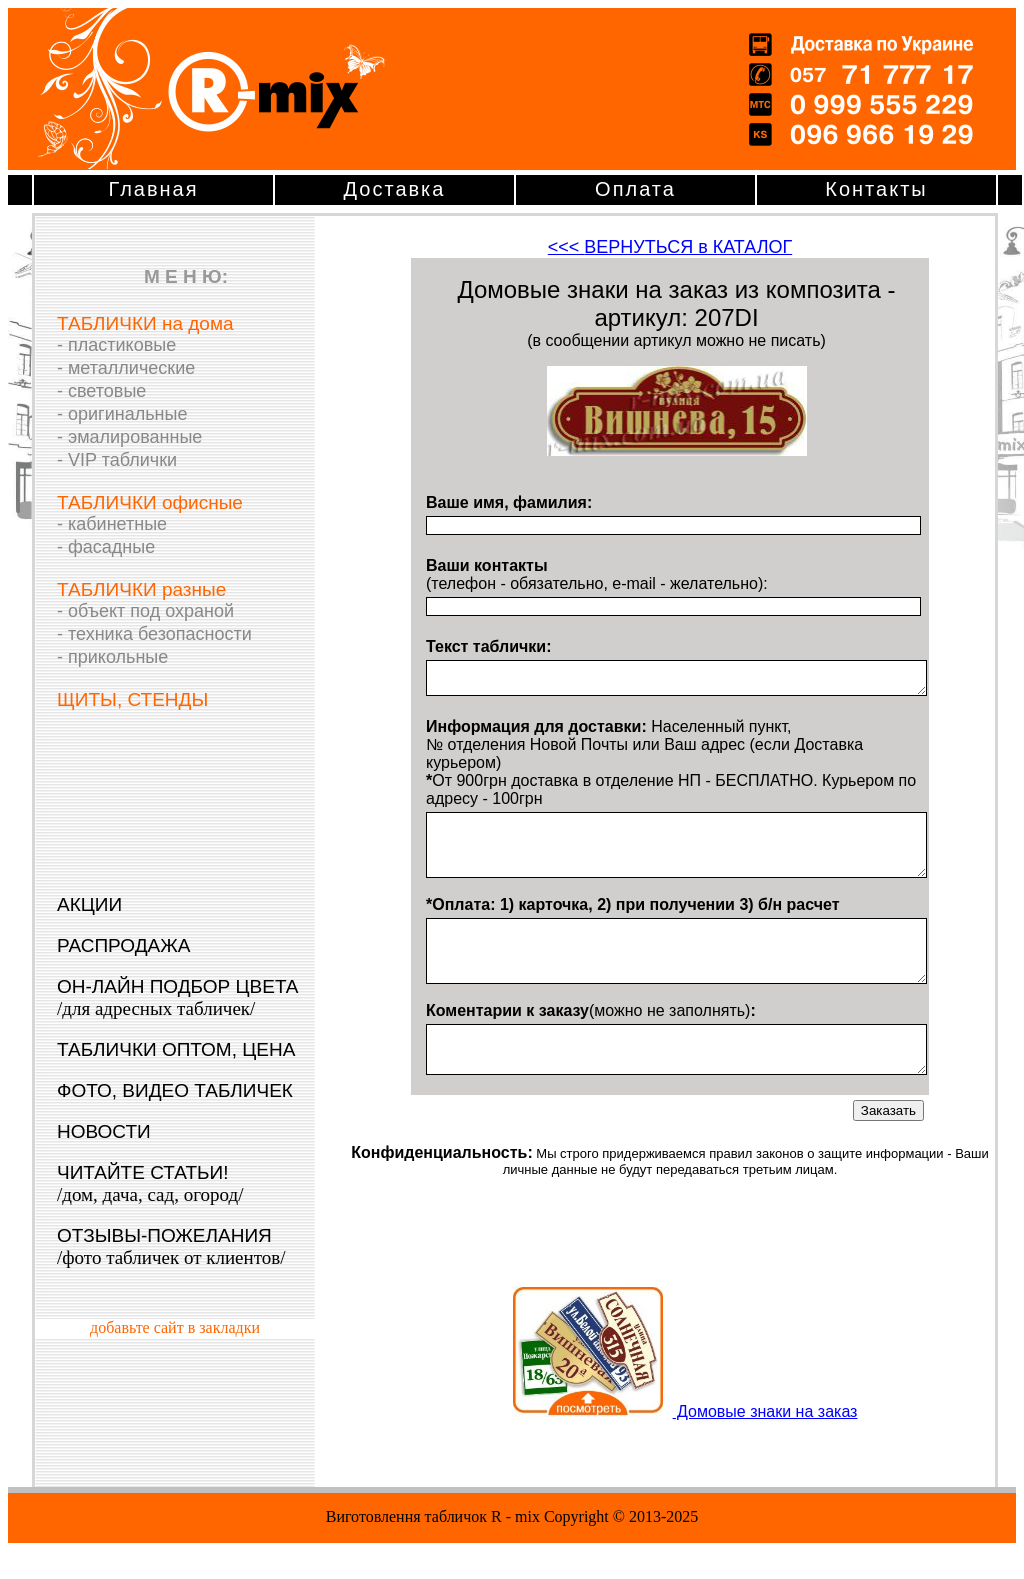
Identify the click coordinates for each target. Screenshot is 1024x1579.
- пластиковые (116, 345)
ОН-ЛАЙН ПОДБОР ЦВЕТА (178, 997)
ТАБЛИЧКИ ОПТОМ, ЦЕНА (176, 1049)
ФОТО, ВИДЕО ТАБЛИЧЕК (175, 1090)
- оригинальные (122, 414)
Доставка (395, 189)
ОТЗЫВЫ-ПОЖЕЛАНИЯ (171, 1246)
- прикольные (112, 657)
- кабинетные (112, 524)
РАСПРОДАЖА (123, 945)
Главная (153, 189)
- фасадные (106, 547)
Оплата (635, 189)
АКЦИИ (89, 904)
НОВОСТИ (104, 1131)
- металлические (126, 368)
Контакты (876, 189)
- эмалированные (129, 437)
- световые (101, 391)
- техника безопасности (154, 634)
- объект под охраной (145, 611)
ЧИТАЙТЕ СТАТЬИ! (150, 1183)
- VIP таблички (117, 460)
